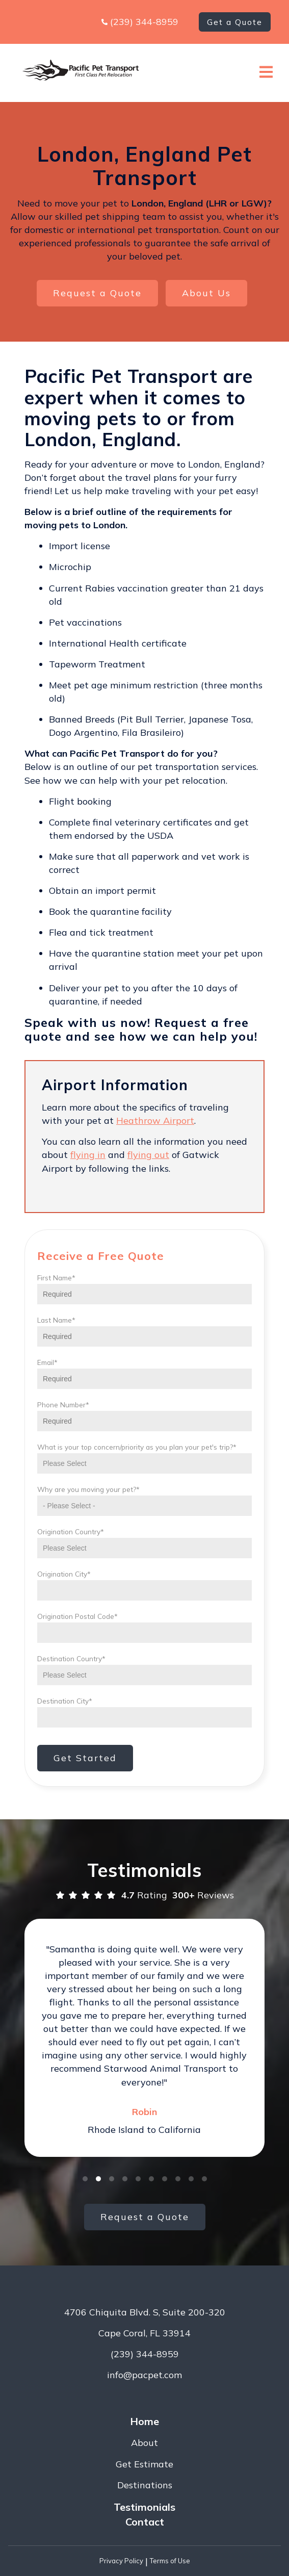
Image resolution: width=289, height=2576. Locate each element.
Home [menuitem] (144, 2421)
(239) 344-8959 (144, 22)
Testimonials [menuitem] (144, 2507)
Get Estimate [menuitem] (144, 2464)
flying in (88, 1155)
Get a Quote (234, 22)
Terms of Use (170, 2561)
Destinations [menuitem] (144, 2485)
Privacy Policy (121, 2561)
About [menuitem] (144, 2443)
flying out (148, 1155)
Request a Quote (97, 293)
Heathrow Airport (155, 1120)
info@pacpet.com (144, 2375)
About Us (206, 293)
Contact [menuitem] (144, 2521)
